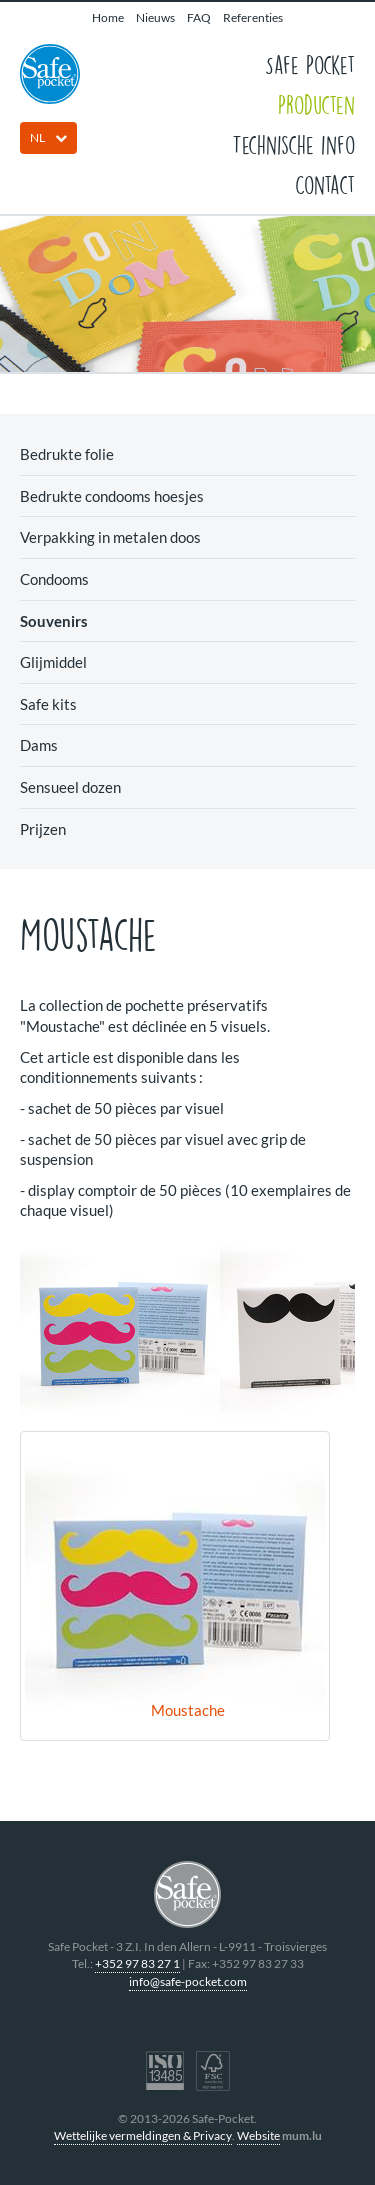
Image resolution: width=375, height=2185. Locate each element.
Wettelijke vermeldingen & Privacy (143, 2135)
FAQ (199, 17)
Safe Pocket (310, 64)
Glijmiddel (53, 662)
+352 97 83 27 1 (137, 1963)
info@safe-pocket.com (188, 1981)
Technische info (293, 144)
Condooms (54, 579)
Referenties (253, 17)
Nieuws (155, 17)
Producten (316, 104)
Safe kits (48, 704)
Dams (39, 745)
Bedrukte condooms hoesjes (112, 496)
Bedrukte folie (67, 454)
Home (108, 17)
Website (258, 2135)
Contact (325, 184)
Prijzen (43, 829)
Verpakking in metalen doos (110, 537)
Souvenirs (54, 621)
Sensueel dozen (70, 787)
